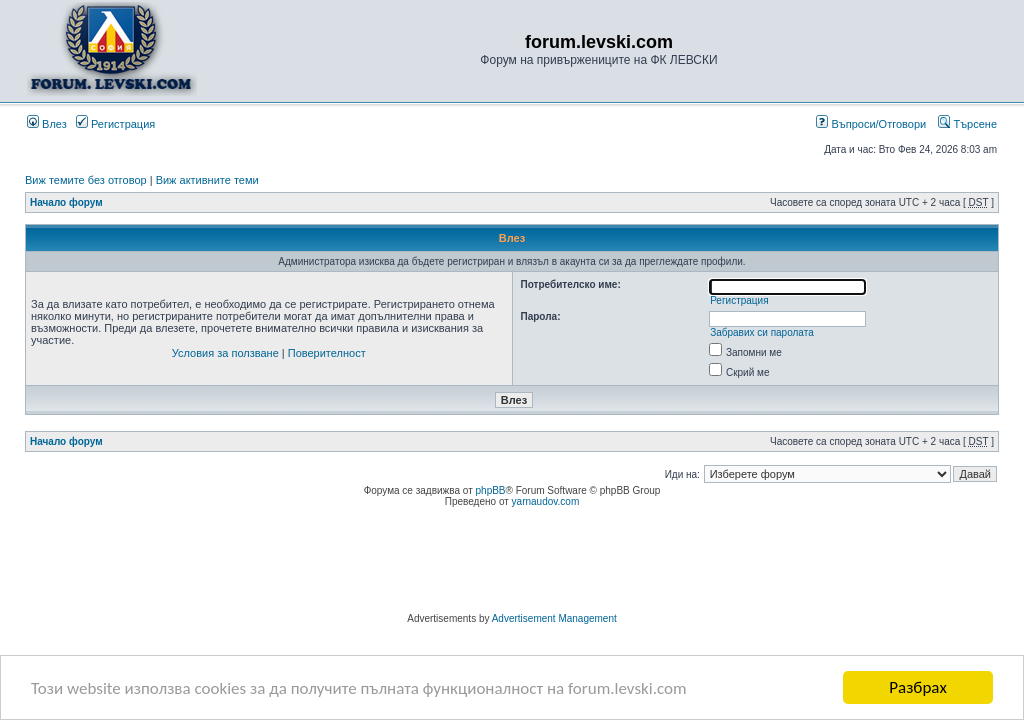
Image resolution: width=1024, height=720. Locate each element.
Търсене (967, 124)
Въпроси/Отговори (871, 124)
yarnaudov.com (546, 501)
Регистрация (115, 124)
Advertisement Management (554, 618)
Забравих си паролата (762, 332)
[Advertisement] (512, 563)
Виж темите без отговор (86, 180)
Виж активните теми (207, 180)
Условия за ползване (225, 353)
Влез (47, 124)
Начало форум (66, 202)
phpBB (491, 490)
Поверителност (327, 353)
